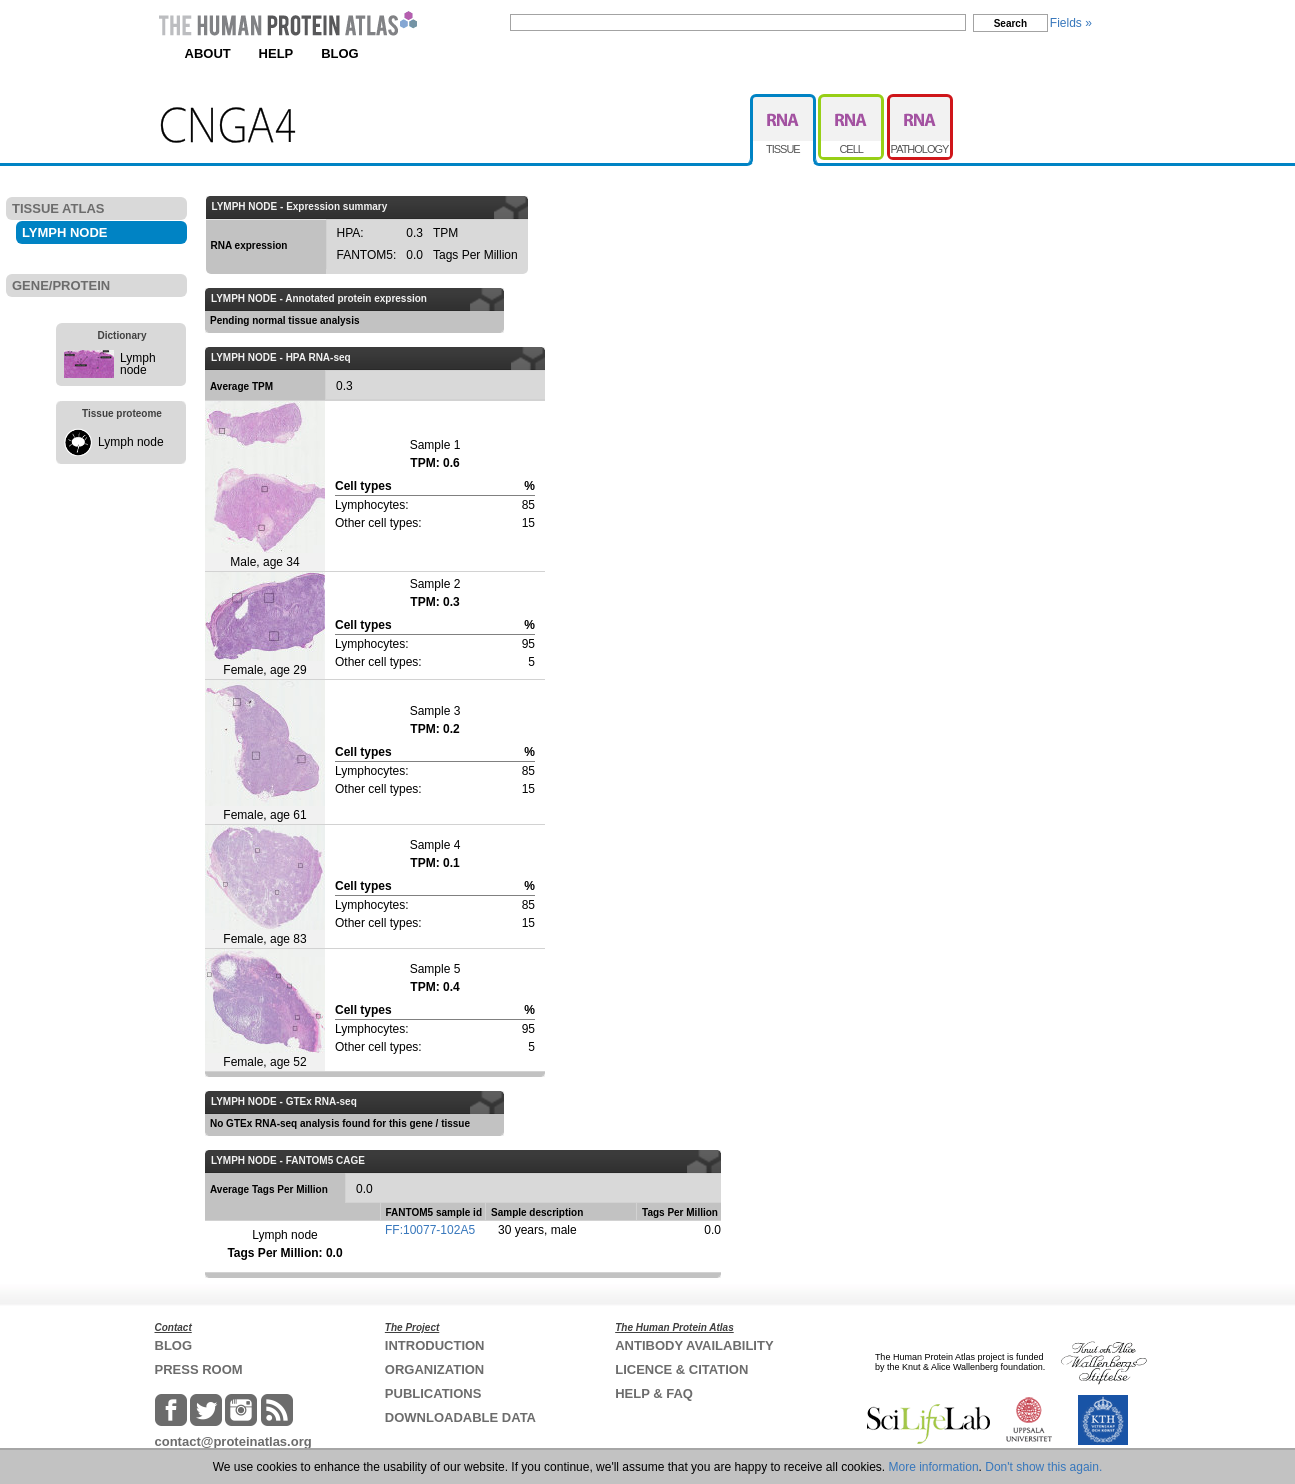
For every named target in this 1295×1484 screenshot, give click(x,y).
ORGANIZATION (434, 1369)
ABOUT (208, 53)
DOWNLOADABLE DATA (460, 1417)
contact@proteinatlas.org (233, 1441)
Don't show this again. (1043, 1467)
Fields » (1071, 23)
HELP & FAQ (654, 1393)
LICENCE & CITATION (681, 1369)
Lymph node (138, 364)
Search (1010, 23)
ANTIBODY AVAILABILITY (694, 1345)
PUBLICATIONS (433, 1393)
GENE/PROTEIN (61, 285)
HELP (276, 53)
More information (934, 1467)
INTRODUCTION (435, 1345)
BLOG (340, 53)
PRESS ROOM (199, 1369)
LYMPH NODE (64, 232)
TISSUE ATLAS (58, 208)
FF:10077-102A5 (430, 1230)
